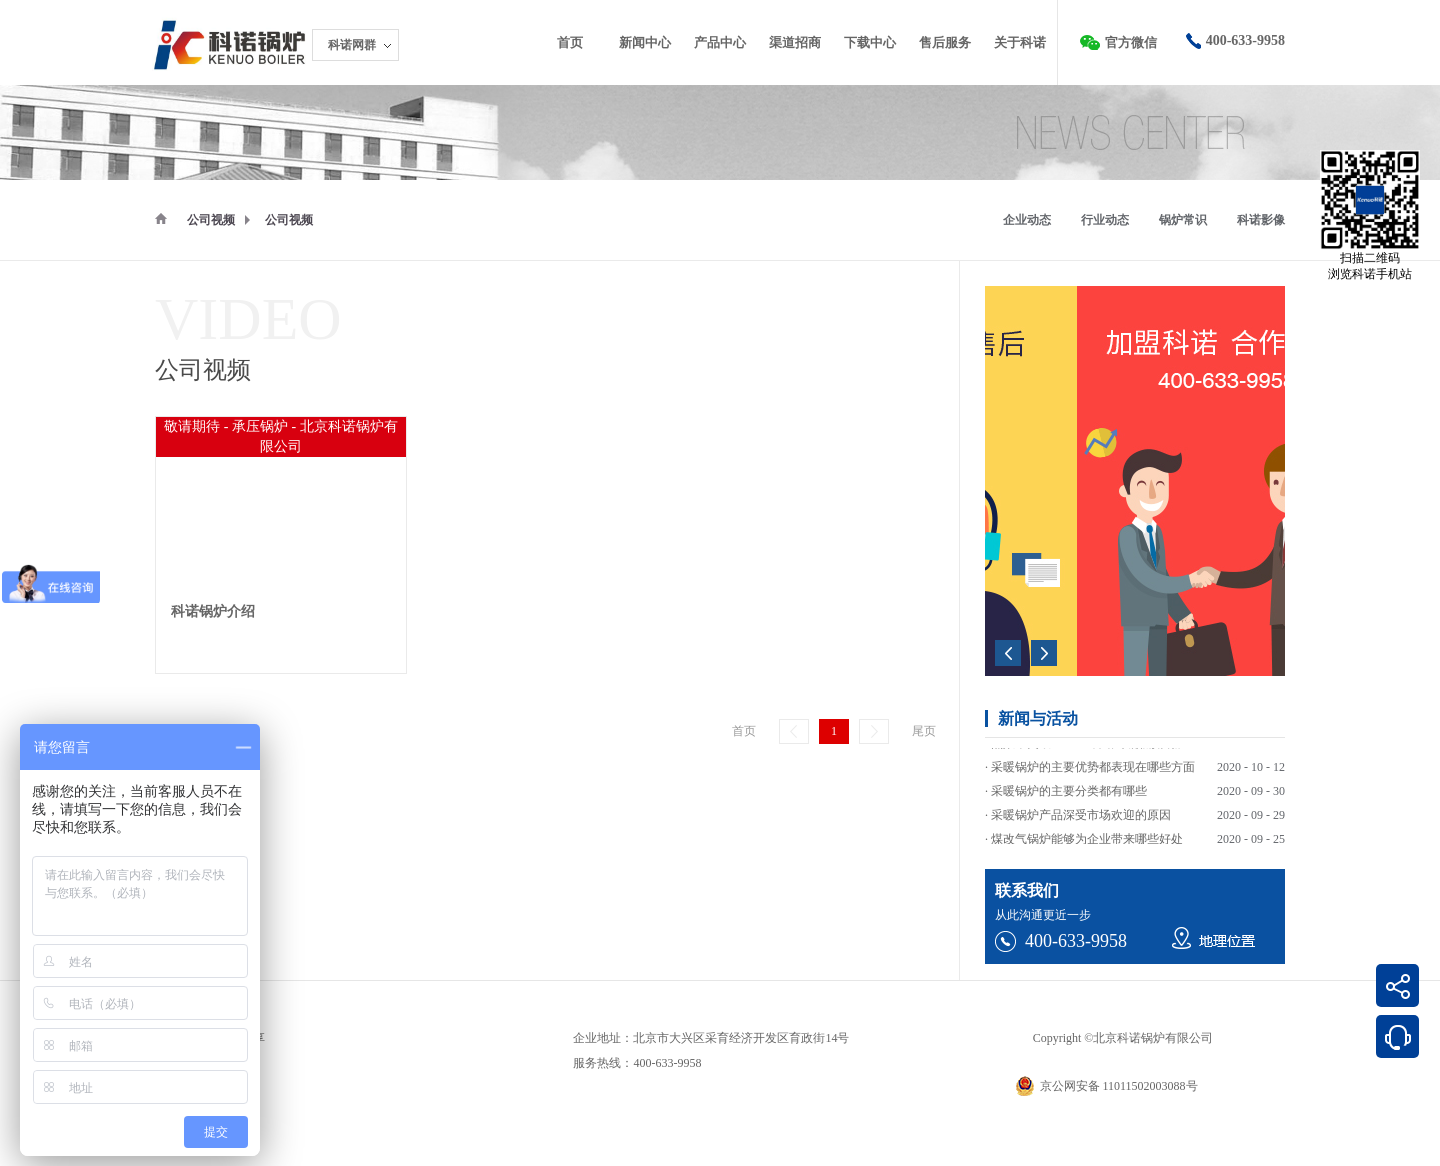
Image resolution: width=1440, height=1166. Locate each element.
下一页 (874, 731)
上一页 (794, 731)
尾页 (924, 731)
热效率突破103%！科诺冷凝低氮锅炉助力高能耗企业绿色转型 (1155, 760)
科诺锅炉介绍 (213, 611)
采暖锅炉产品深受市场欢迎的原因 (1081, 832)
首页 (570, 42)
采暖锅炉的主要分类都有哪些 (1069, 808)
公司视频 (211, 220)
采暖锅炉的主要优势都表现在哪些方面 (1093, 784)
